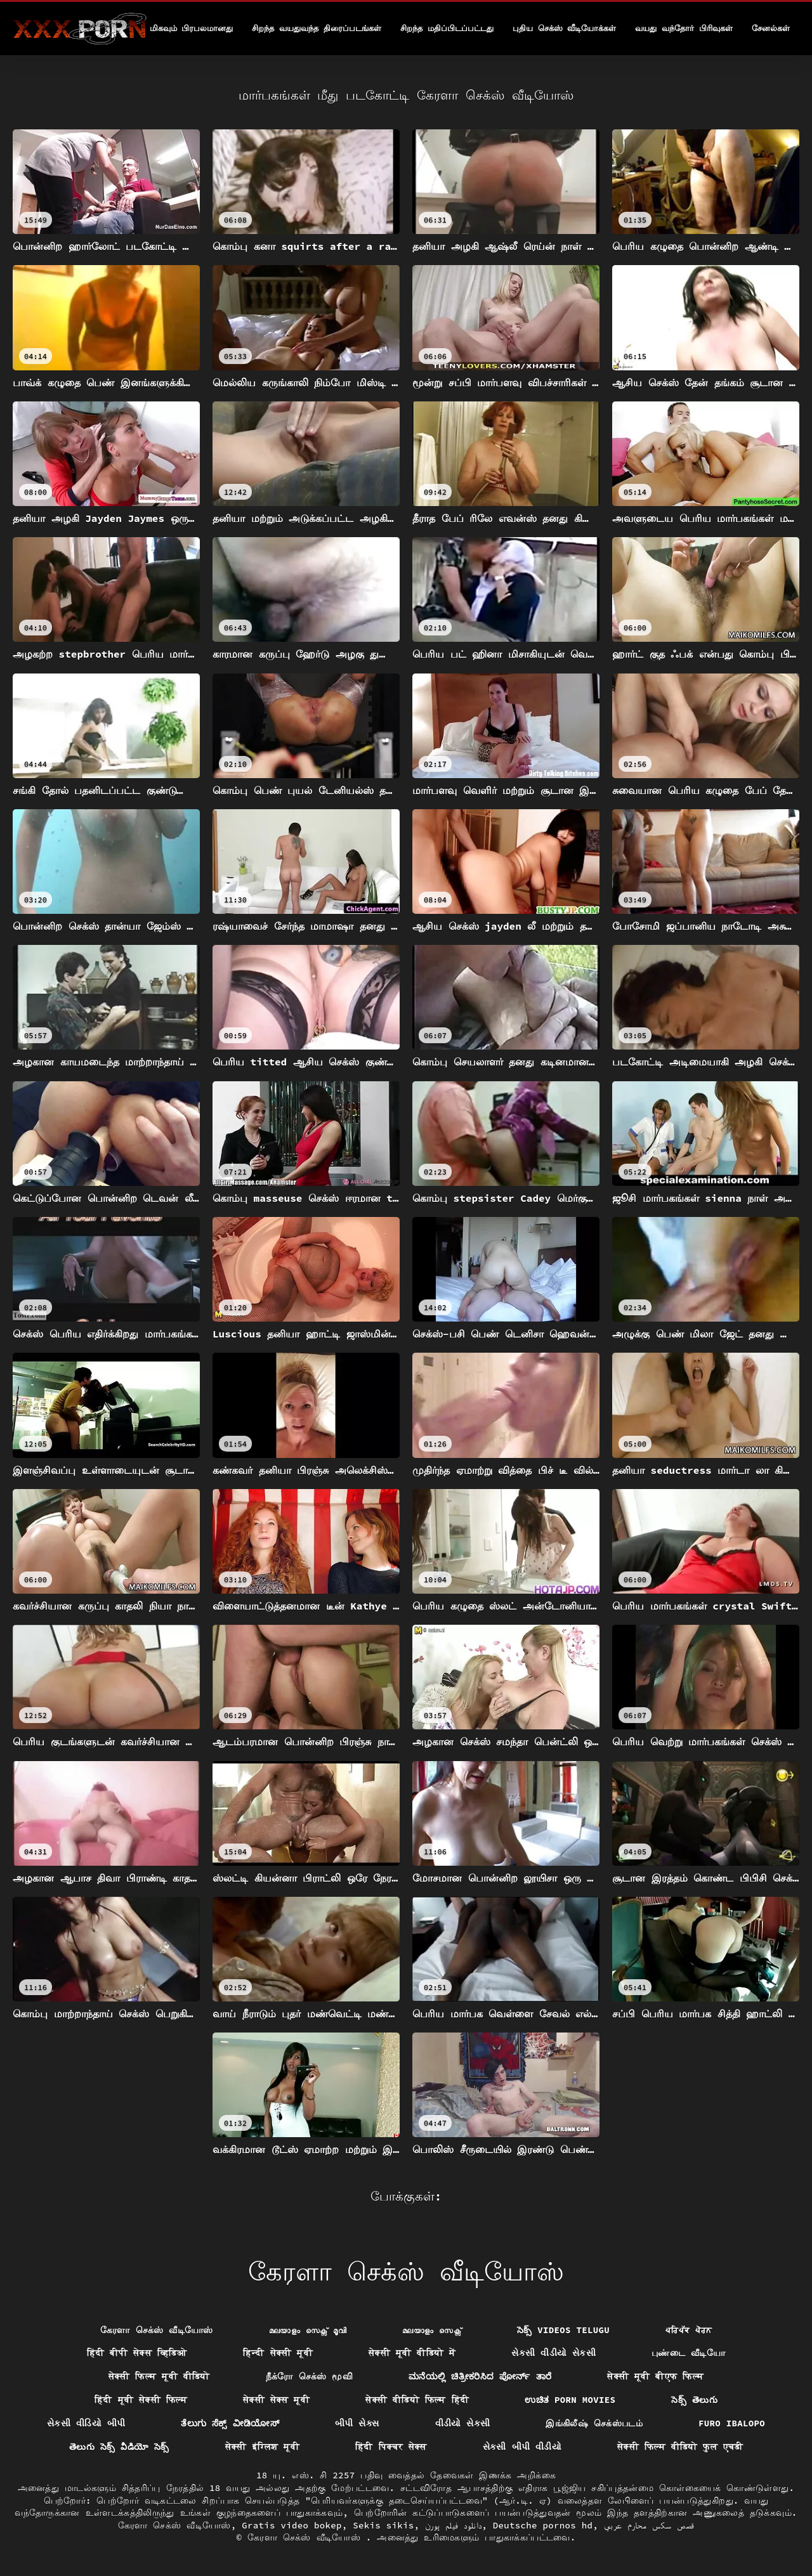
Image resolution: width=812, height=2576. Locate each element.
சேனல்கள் (771, 28)
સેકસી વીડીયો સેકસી (553, 2352)
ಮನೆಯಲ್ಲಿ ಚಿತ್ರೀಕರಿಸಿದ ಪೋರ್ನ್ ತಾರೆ (480, 2376)
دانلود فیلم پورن (453, 2525)
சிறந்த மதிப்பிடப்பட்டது (447, 28)
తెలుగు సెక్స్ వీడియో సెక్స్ (119, 2446)
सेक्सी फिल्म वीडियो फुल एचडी (680, 2446)
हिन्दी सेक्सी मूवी (278, 2352)
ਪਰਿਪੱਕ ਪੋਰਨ (688, 2330)
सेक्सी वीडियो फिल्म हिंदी (417, 2399)
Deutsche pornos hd (543, 2525)
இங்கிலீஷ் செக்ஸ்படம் (594, 2423)
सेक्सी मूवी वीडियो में (412, 2352)
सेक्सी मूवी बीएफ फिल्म (655, 2376)
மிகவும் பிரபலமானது (191, 28)
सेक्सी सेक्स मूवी (276, 2399)
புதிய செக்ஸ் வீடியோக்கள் (565, 28)
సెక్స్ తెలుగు (694, 2399)
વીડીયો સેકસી (462, 2423)
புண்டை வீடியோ (688, 2352)
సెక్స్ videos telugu (563, 2330)
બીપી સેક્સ (357, 2423)
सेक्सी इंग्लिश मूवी (262, 2446)
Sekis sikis (383, 2525)
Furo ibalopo (731, 2423)
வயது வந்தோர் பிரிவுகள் (684, 28)
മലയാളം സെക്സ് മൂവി (307, 2330)
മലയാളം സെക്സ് (431, 2330)
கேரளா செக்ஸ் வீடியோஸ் (156, 2330)
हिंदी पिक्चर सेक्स (391, 2446)
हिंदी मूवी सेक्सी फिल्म (141, 2399)
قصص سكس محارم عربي (649, 2525)
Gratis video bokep (292, 2525)
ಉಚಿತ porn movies (570, 2399)
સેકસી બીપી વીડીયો (522, 2446)
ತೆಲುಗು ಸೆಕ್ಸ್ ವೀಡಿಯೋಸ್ (230, 2423)
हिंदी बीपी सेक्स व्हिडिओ (137, 2352)
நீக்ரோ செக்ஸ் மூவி (309, 2376)
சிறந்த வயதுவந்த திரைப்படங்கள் (316, 28)
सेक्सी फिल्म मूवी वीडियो (159, 2376)
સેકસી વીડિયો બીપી (86, 2423)
